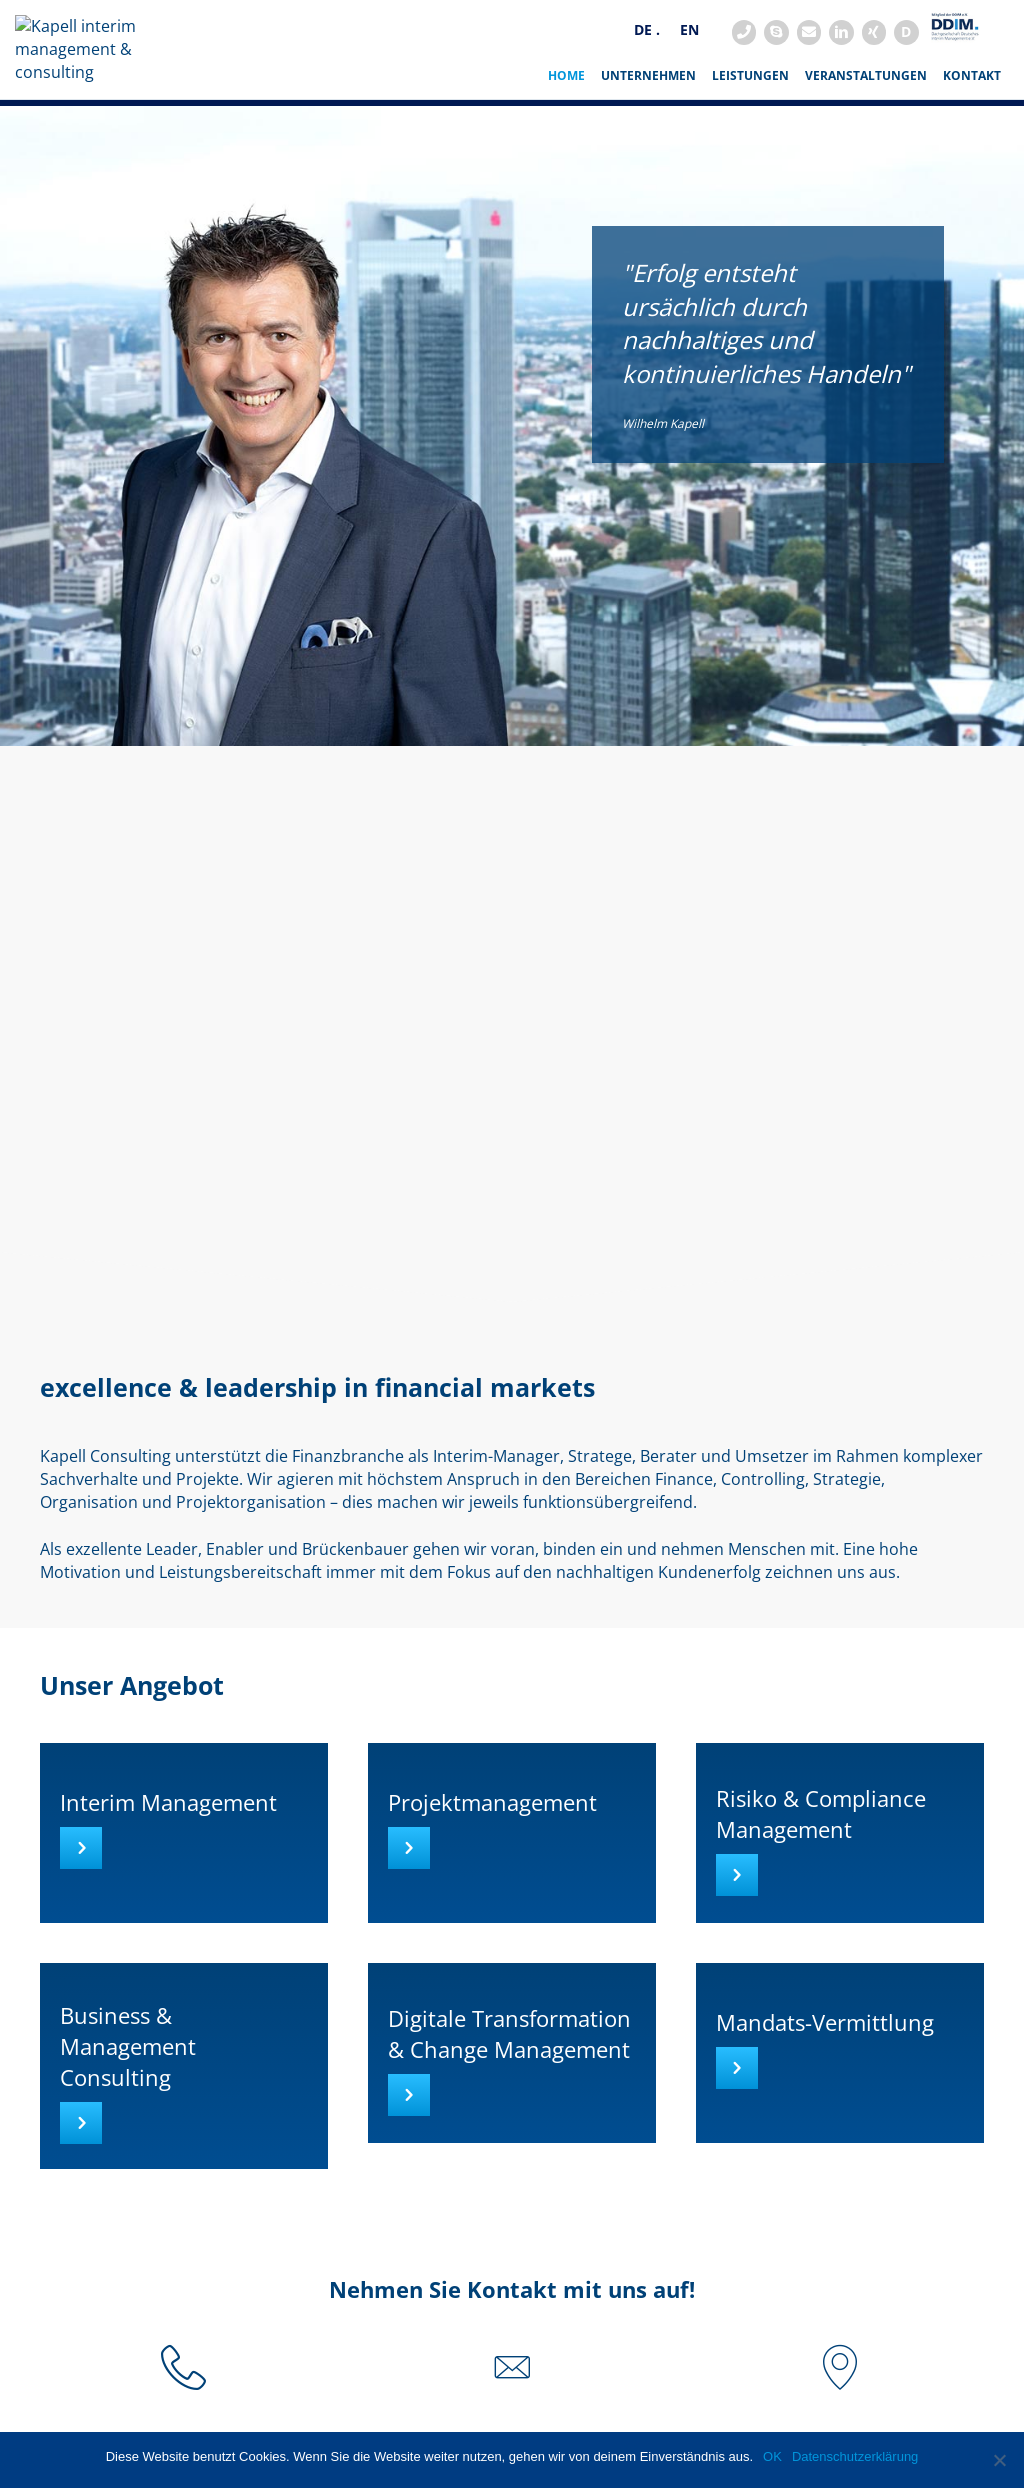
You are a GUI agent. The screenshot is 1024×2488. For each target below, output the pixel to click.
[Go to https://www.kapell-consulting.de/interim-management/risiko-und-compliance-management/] (840, 1877)
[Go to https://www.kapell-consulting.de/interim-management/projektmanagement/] (512, 1877)
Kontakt (972, 119)
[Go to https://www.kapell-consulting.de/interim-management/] (184, 1877)
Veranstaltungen (866, 119)
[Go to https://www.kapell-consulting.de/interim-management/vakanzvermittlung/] (840, 2097)
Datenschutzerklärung (855, 2456)
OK (772, 2456)
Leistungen (750, 119)
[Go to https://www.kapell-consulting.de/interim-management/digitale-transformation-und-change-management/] (512, 2097)
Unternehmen (648, 119)
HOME (566, 119)
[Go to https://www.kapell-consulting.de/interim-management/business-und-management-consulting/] (184, 2110)
